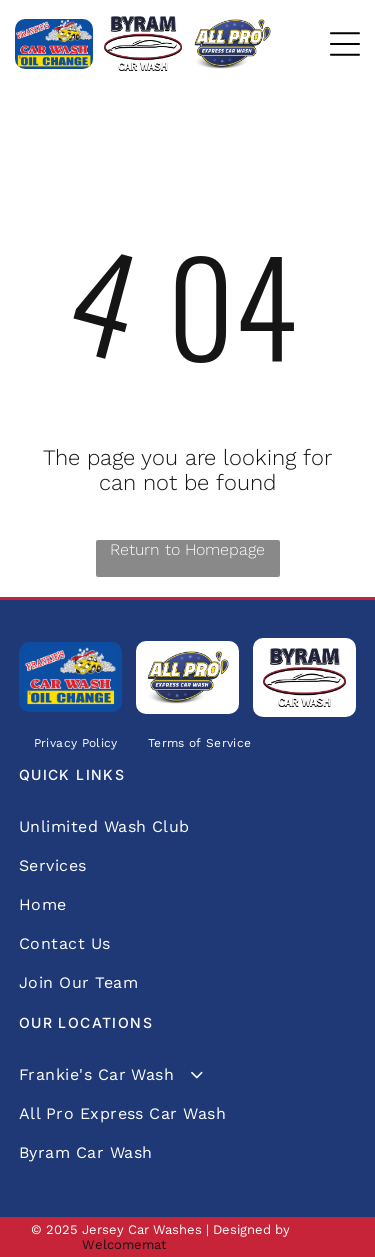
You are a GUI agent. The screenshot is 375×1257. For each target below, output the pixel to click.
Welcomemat (124, 1244)
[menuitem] (76, 743)
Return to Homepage (187, 549)
